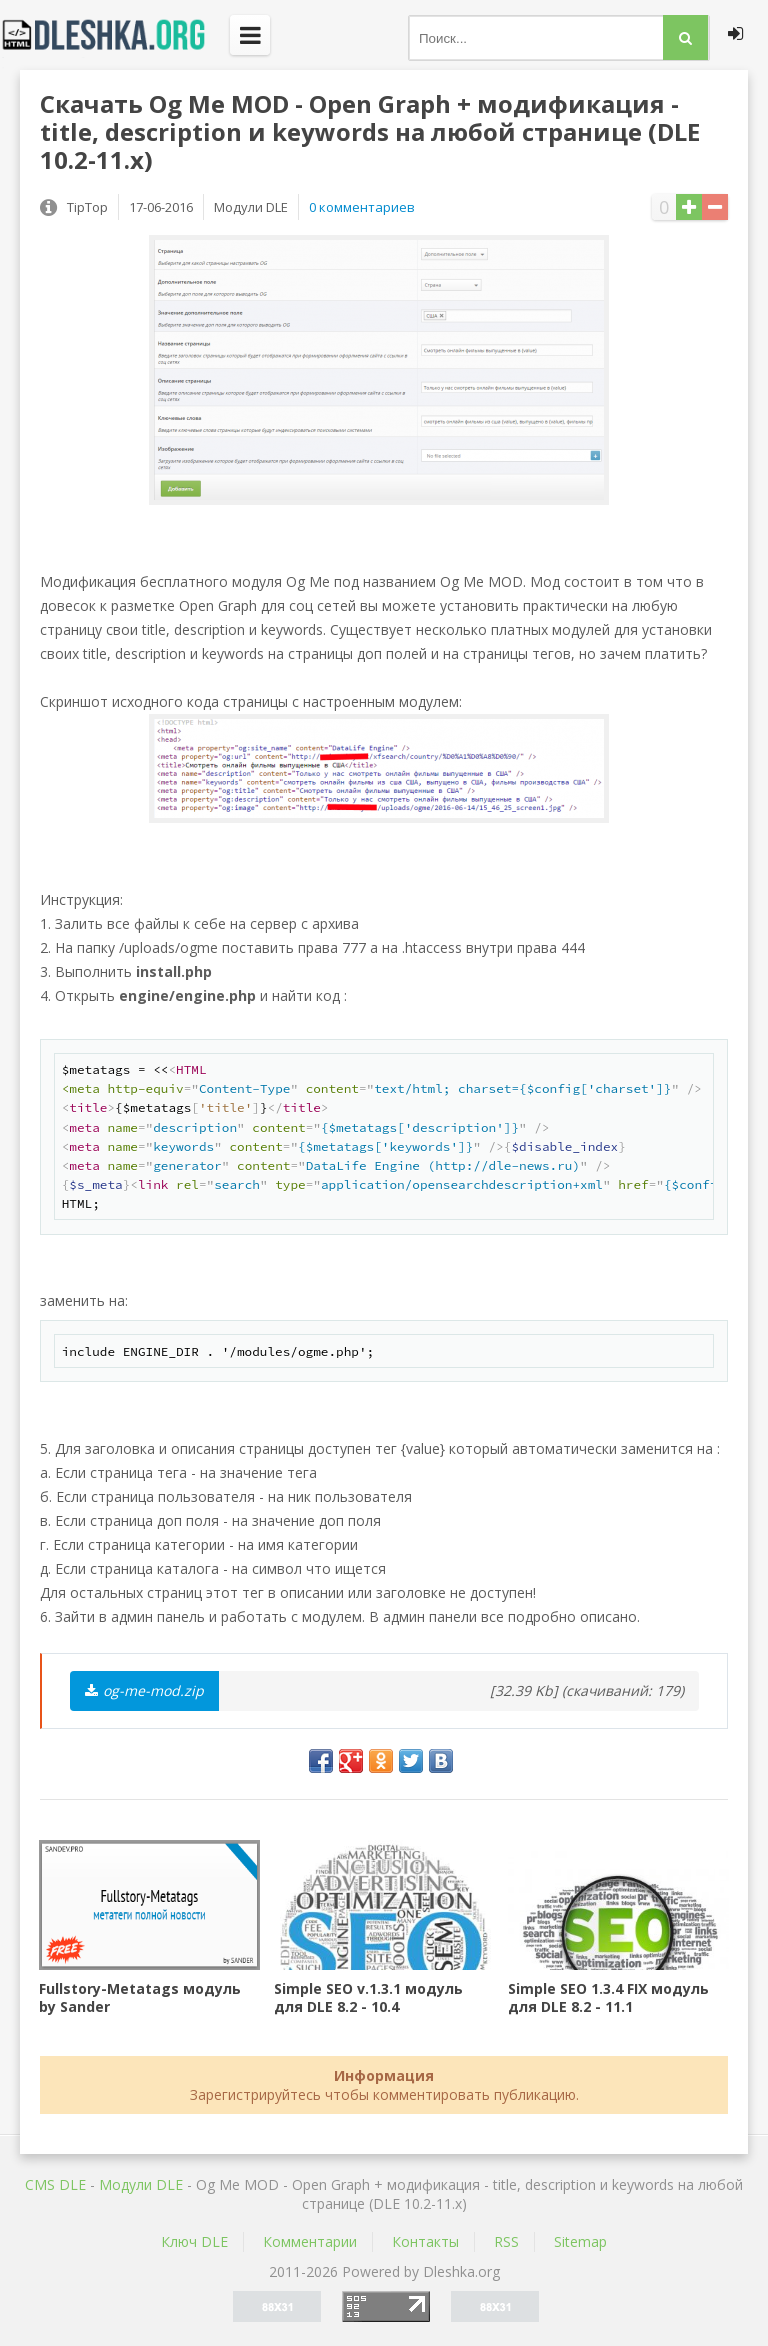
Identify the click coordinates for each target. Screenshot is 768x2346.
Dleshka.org (115, 35)
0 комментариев (362, 207)
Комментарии (310, 2241)
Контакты (425, 2241)
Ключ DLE (194, 2241)
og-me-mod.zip (144, 1690)
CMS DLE (55, 2184)
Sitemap (580, 2241)
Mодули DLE (141, 2184)
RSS (506, 2241)
